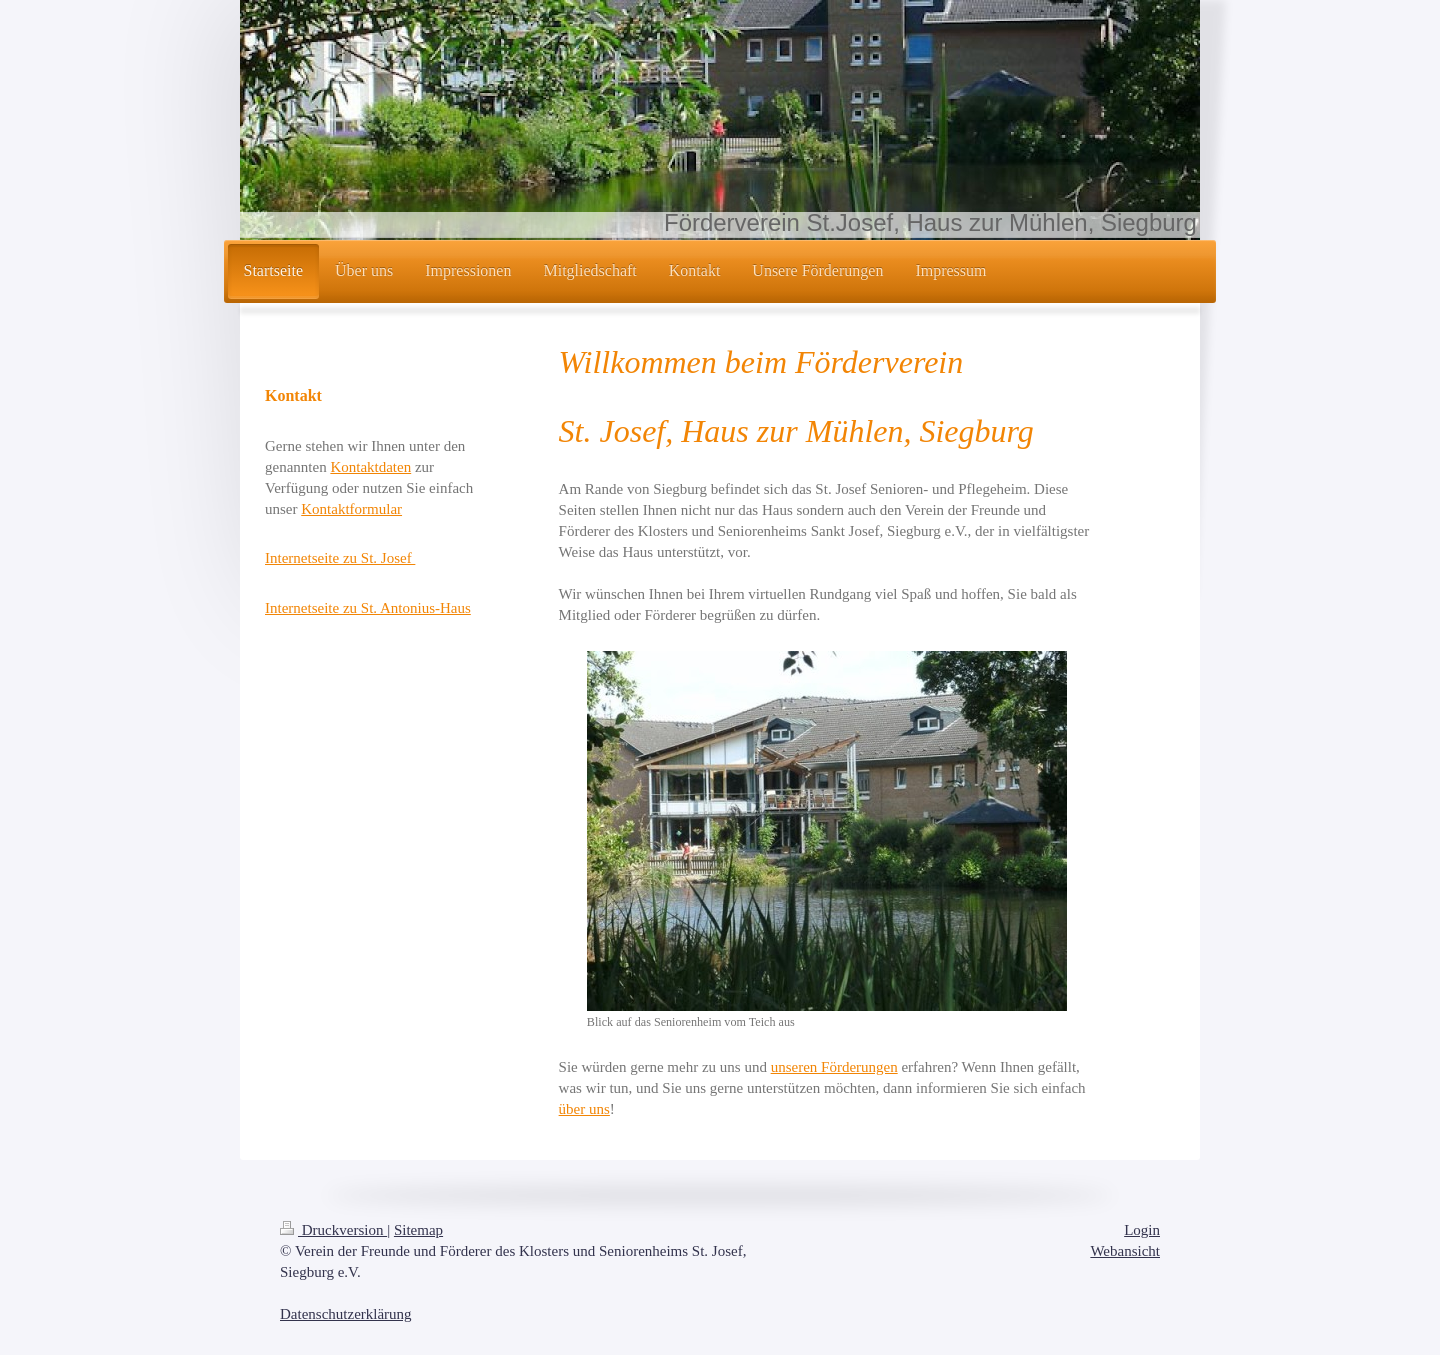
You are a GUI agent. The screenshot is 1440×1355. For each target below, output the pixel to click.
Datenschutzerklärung (346, 1314)
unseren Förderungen (834, 1067)
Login (1142, 1230)
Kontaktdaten (370, 467)
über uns (584, 1109)
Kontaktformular (351, 509)
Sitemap (418, 1230)
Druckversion (333, 1230)
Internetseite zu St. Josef (340, 558)
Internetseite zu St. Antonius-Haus (368, 608)
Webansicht (1125, 1251)
